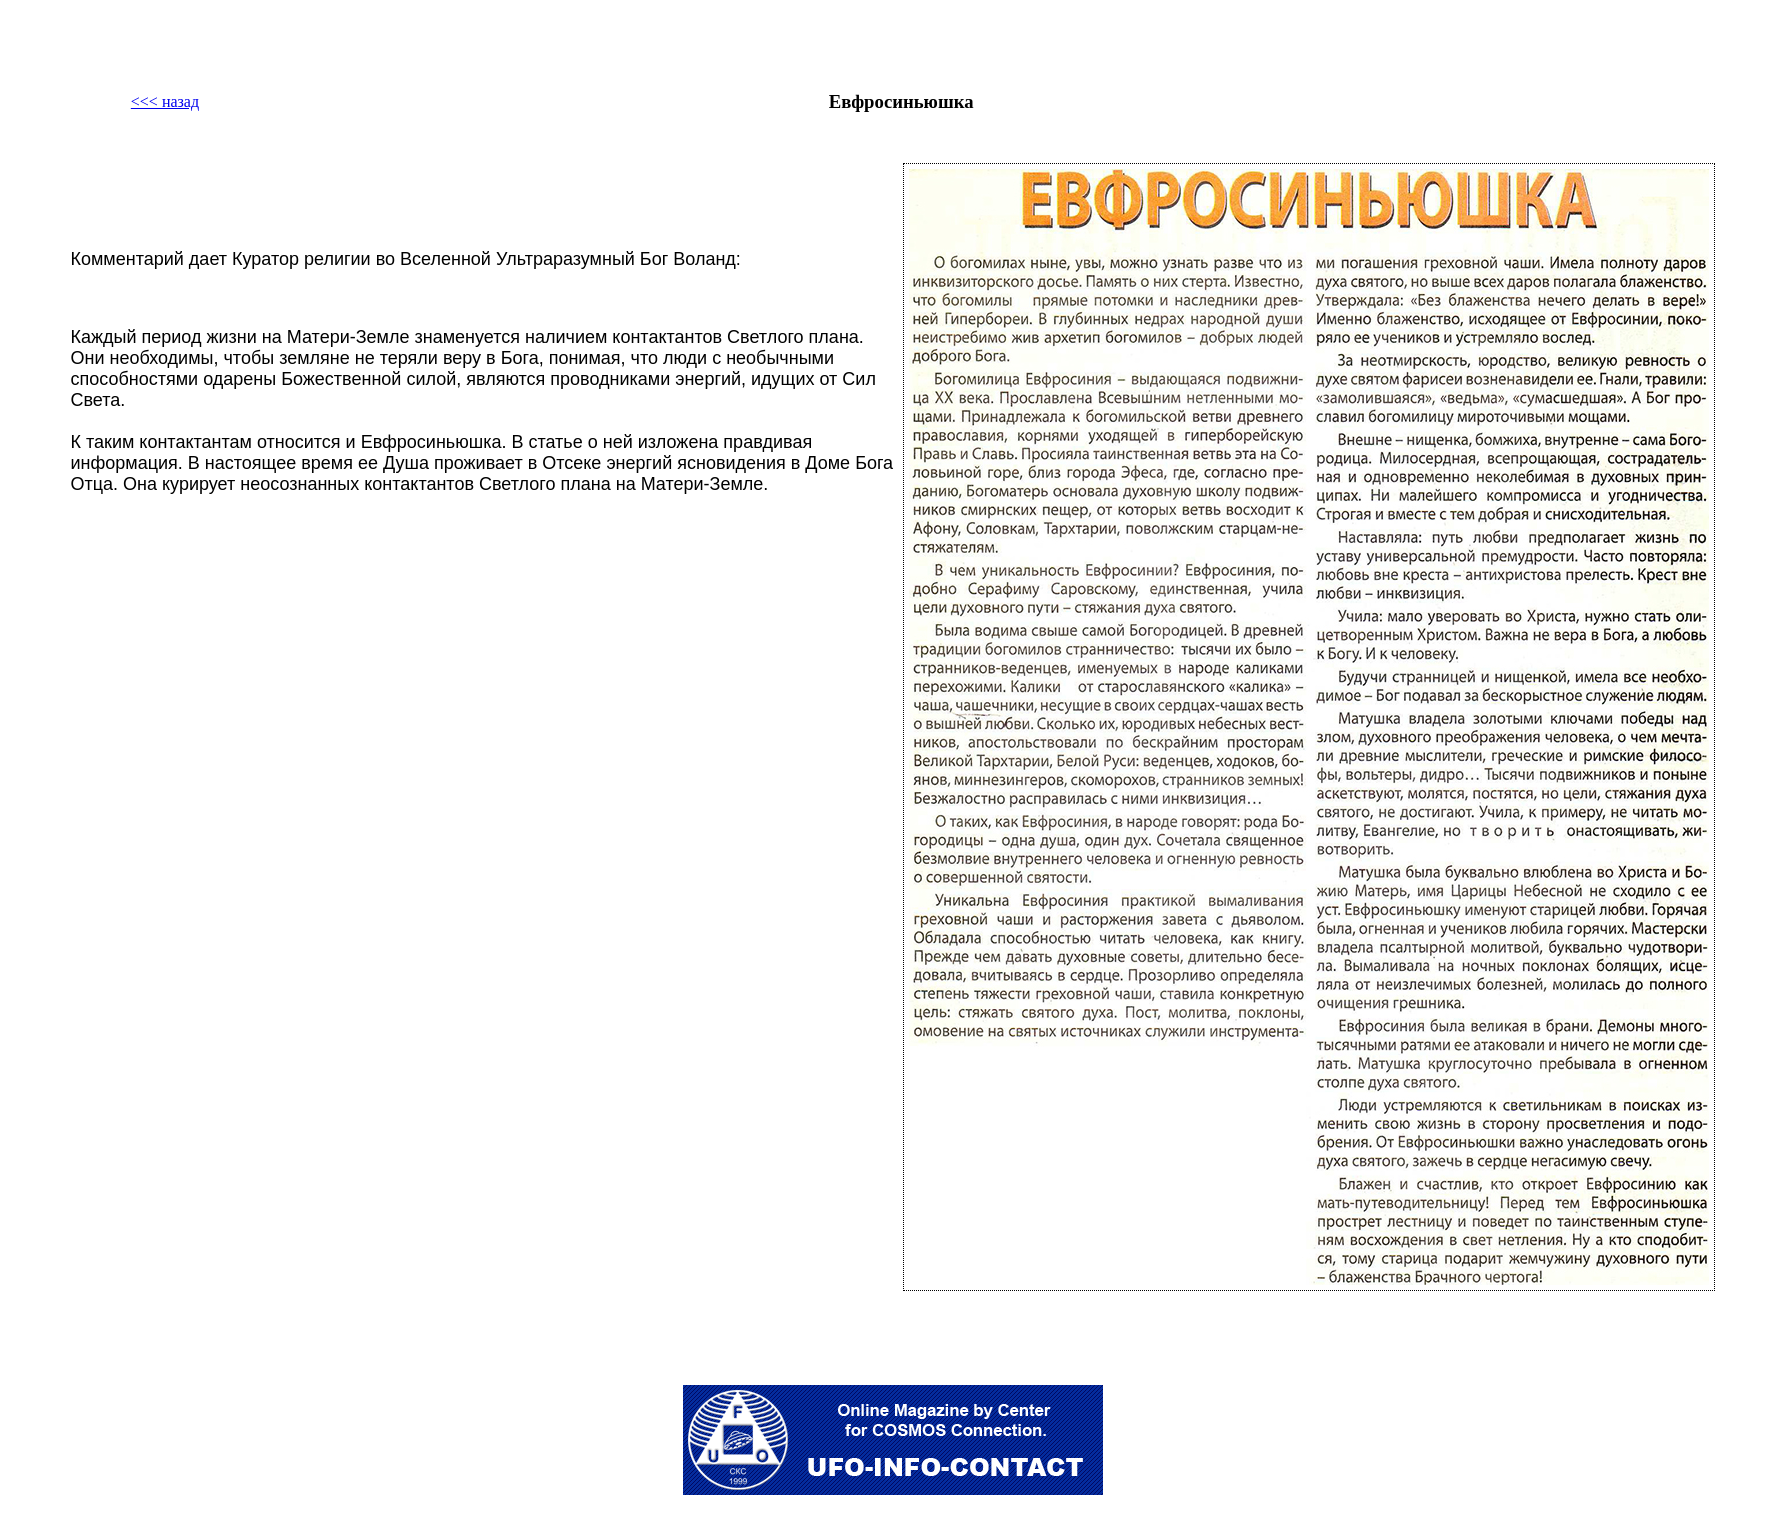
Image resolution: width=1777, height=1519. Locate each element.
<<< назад (165, 101)
